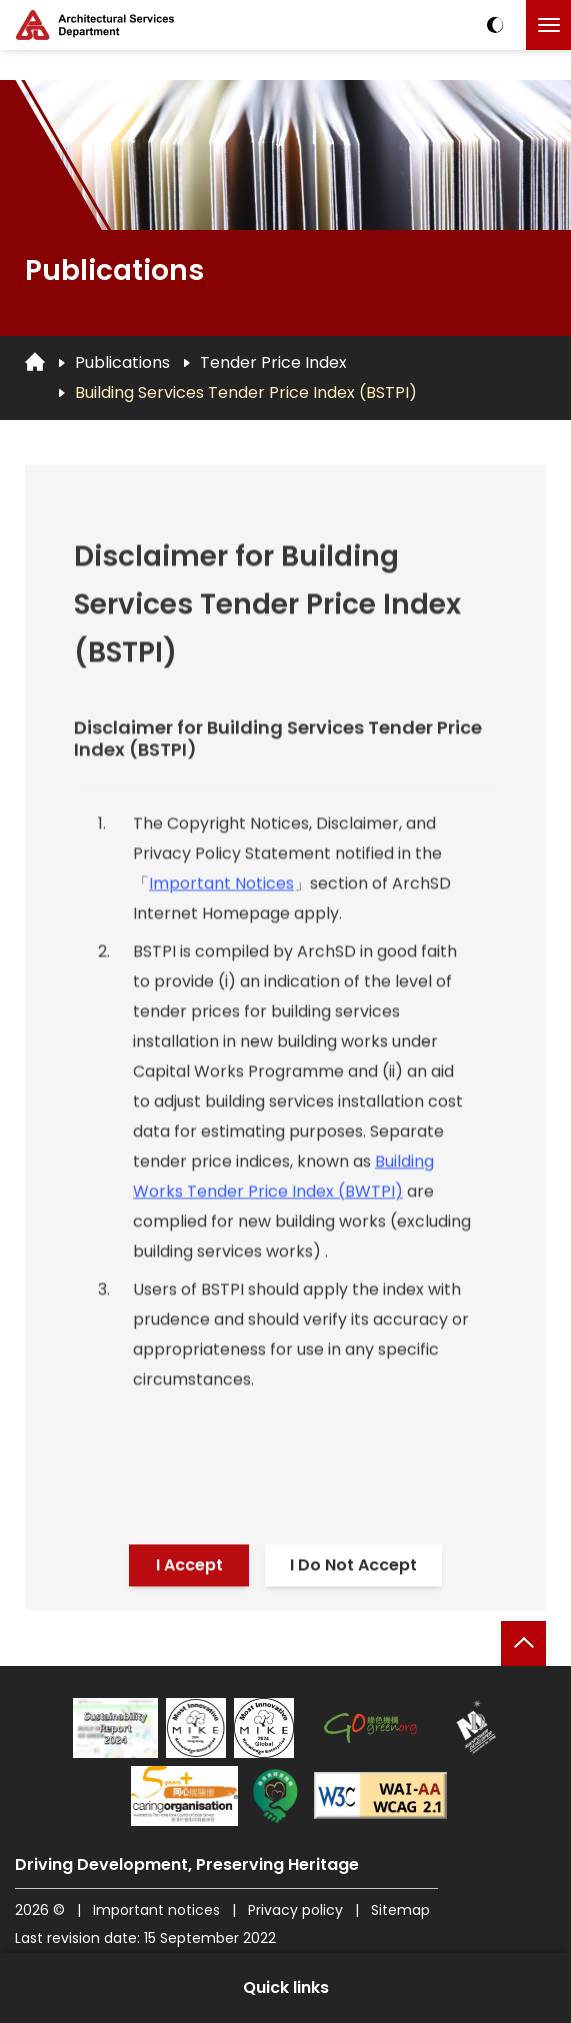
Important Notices (221, 890)
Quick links (286, 1987)
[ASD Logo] (95, 25)
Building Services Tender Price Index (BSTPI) (246, 392)
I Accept (189, 1568)
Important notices (158, 1910)
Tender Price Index (273, 362)
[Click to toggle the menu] (548, 25)
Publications (122, 362)
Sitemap (400, 1910)
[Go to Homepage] (35, 362)
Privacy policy (295, 1910)
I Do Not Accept (353, 1568)
